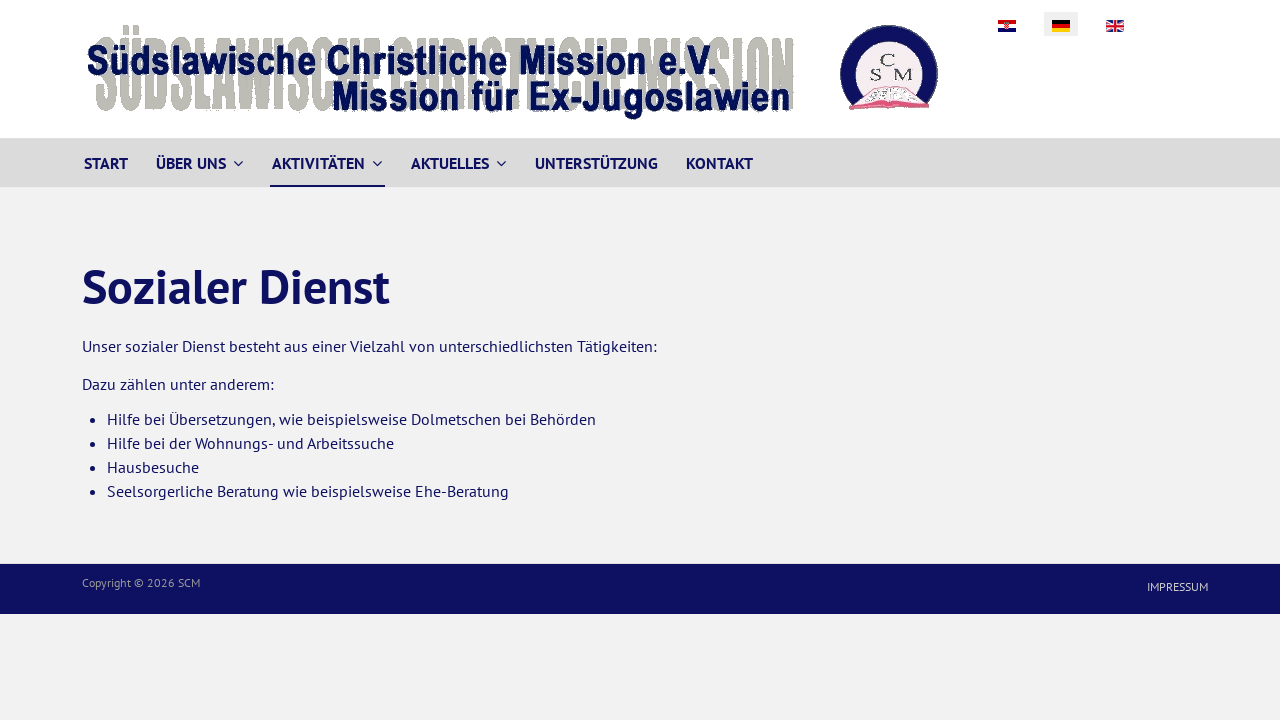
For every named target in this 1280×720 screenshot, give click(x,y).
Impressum (1177, 586)
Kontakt (719, 163)
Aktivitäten (318, 163)
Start (106, 163)
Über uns (191, 163)
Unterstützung (596, 163)
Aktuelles (450, 163)
